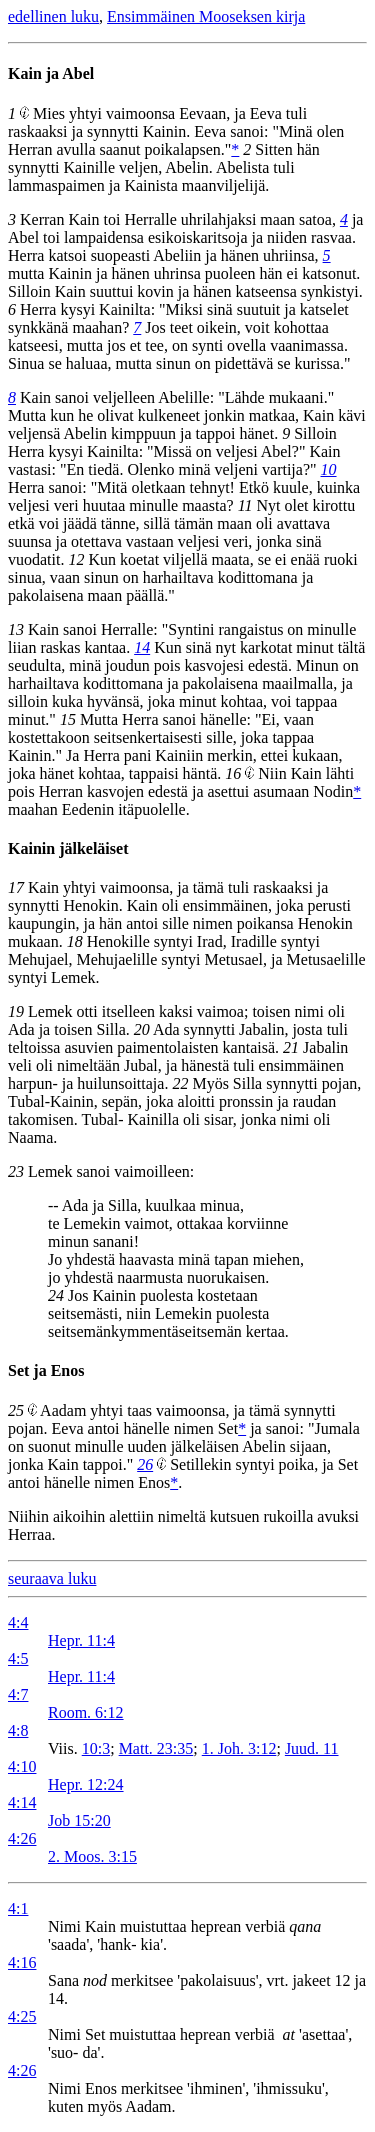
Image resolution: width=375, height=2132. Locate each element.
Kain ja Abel (51, 73)
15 (68, 719)
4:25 (22, 2016)
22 (180, 1083)
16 (233, 773)
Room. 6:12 (86, 1712)
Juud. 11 (312, 1748)
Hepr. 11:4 (81, 1640)
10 (329, 469)
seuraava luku (52, 1578)
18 (75, 941)
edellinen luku (53, 16)
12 (76, 559)
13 (16, 629)
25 (16, 1410)
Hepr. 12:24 (86, 1784)
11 (245, 505)
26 (145, 1464)
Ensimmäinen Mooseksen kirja (206, 16)
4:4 (18, 1622)
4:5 (18, 1658)
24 (56, 1295)
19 (16, 1011)
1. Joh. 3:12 (239, 1748)
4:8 (18, 1730)
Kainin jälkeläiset (68, 848)
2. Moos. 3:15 (92, 1856)
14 (142, 647)
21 (291, 1047)
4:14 (22, 1802)
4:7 (18, 1694)
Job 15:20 (79, 1820)
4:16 (22, 1962)
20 (142, 1029)
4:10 (22, 1766)
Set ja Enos (46, 1370)
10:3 (96, 1748)
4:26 (22, 1838)
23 (16, 1171)
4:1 (18, 1908)
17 (16, 887)
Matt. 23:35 (156, 1748)
